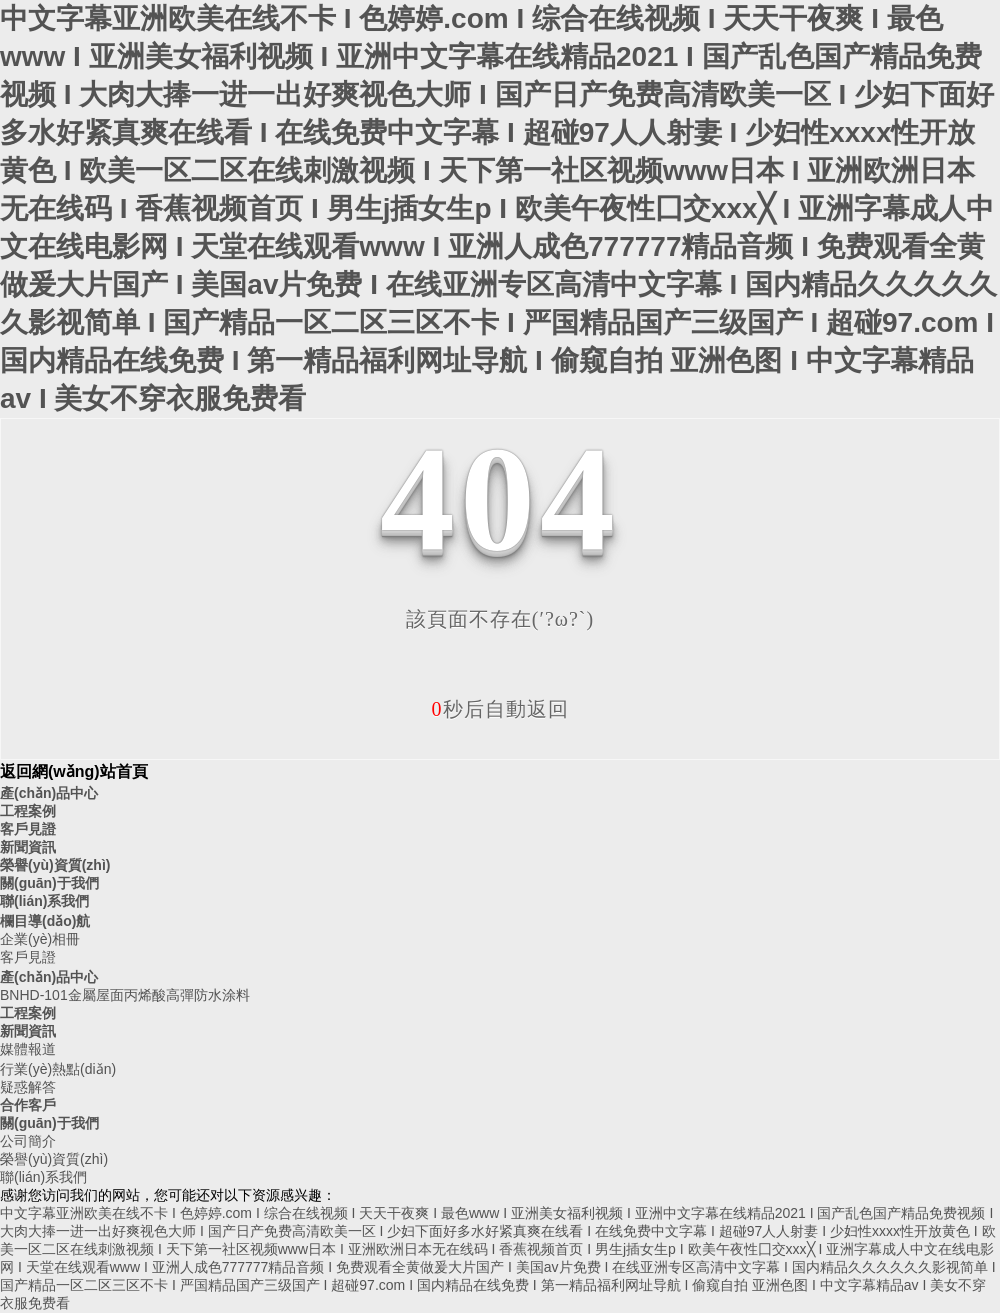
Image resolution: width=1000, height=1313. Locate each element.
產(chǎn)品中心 (49, 793)
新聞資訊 (28, 847)
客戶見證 (28, 829)
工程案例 (28, 811)
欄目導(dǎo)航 (45, 921)
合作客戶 (28, 1105)
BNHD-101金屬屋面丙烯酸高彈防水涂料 (125, 995)
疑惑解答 (28, 1087)
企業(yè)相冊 (40, 939)
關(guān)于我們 (49, 883)
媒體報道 (28, 1049)
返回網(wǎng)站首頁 (74, 771)
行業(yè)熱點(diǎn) (58, 1069)
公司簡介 (28, 1141)
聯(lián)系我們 (44, 901)
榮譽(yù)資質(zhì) (55, 865)
